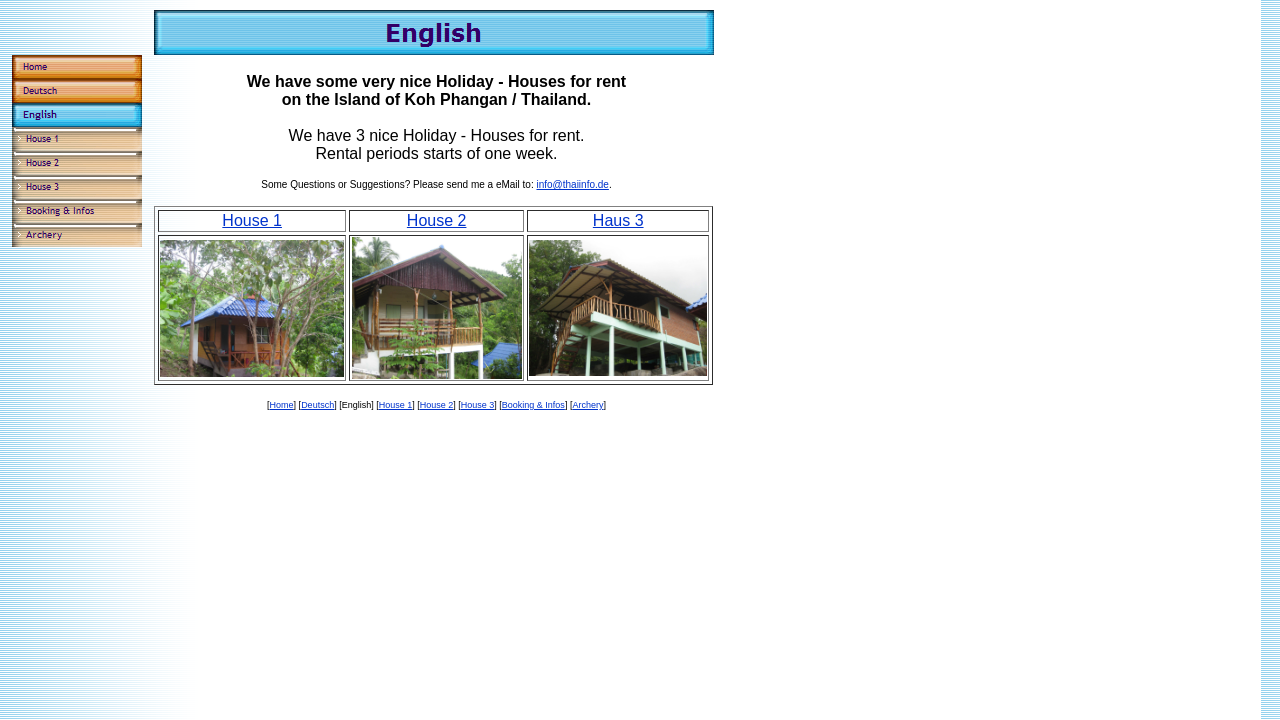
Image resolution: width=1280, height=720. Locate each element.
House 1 (252, 220)
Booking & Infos (533, 405)
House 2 (437, 220)
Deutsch (317, 405)
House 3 (478, 405)
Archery (587, 405)
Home (282, 405)
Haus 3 (618, 220)
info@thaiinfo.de (572, 184)
